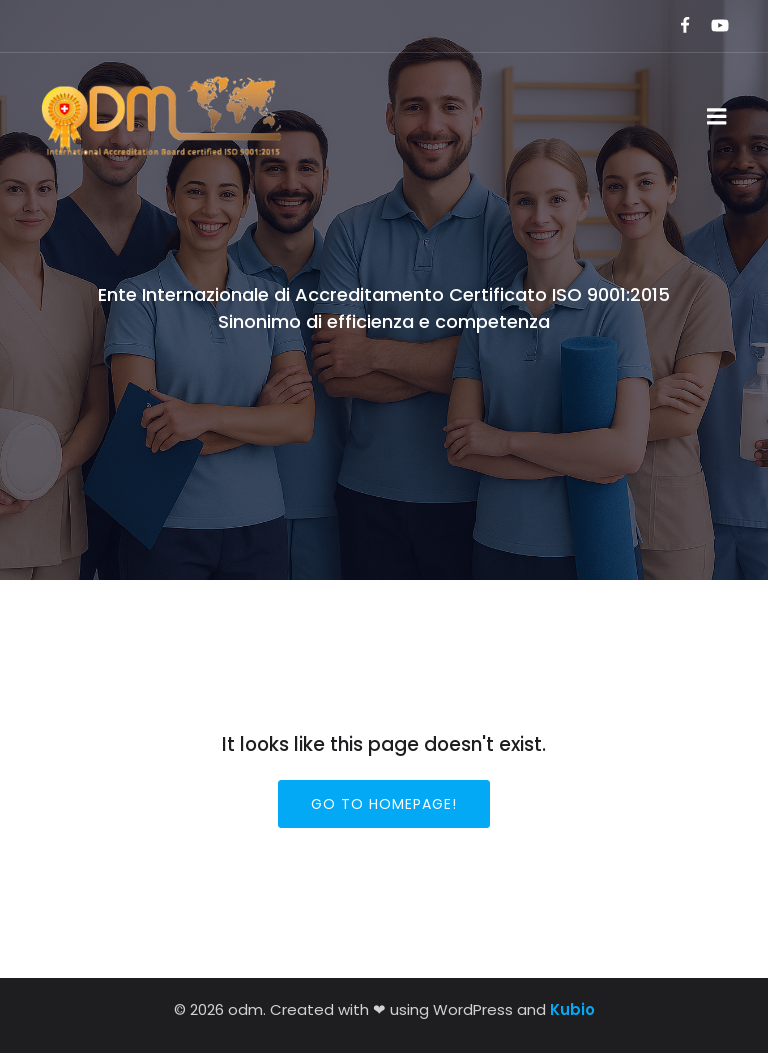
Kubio (572, 1009)
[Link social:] (676, 26)
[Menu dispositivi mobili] (717, 117)
